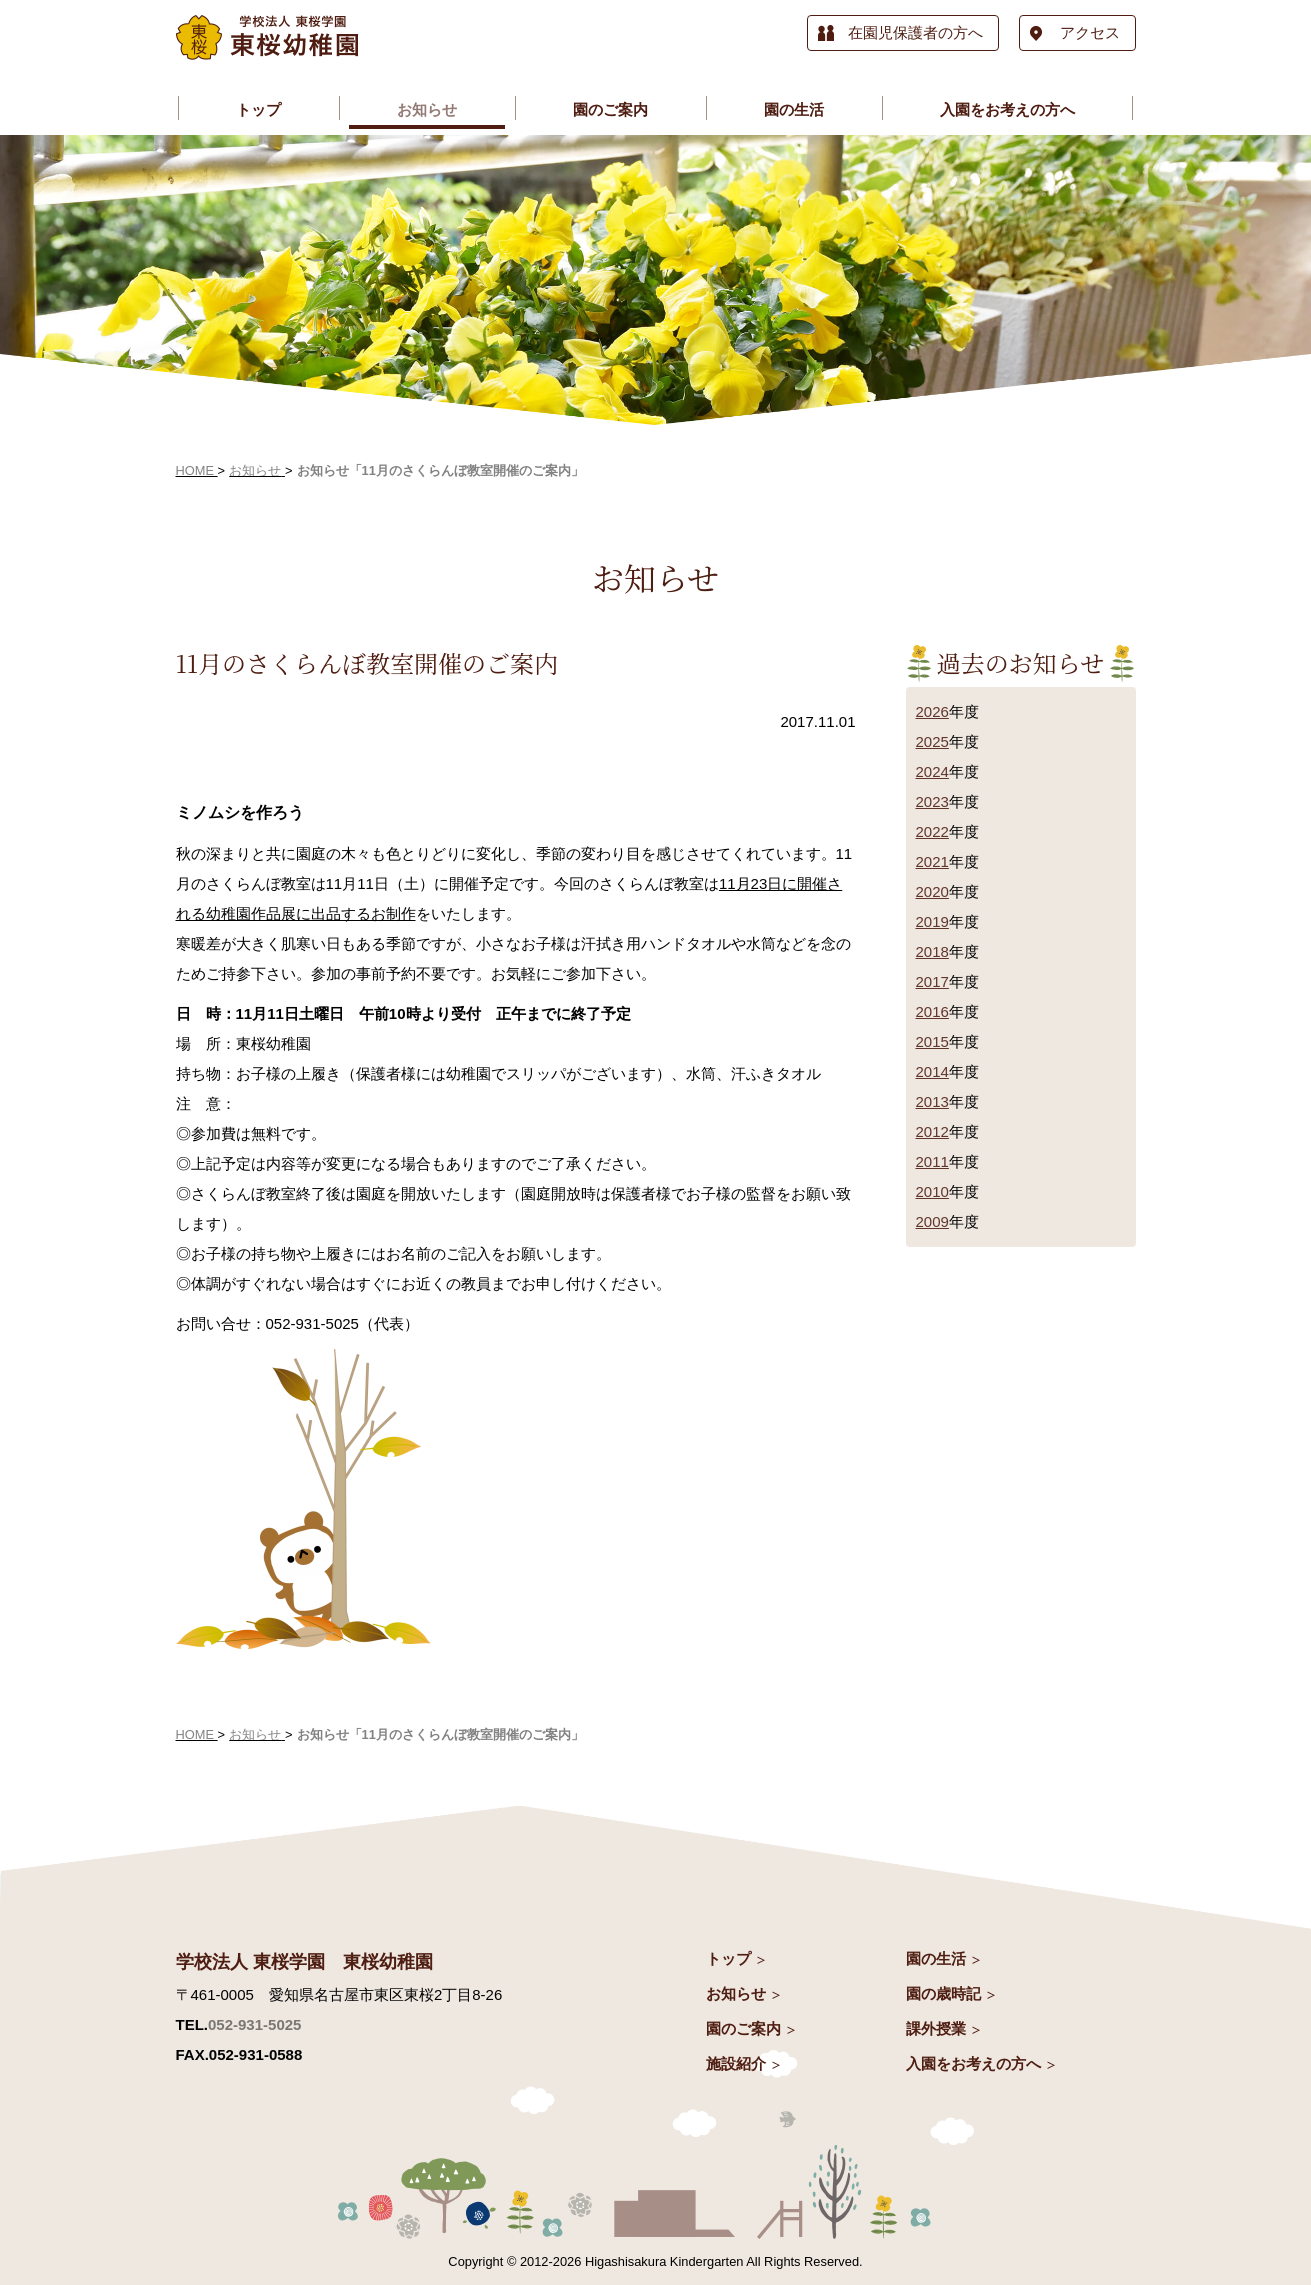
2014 (932, 1071)
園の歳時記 (943, 1993)
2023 (932, 801)
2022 (932, 831)
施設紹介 (736, 2063)
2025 (932, 741)
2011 (932, 1161)
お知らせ (736, 1993)
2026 (932, 711)
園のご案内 (743, 2028)
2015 (932, 1041)
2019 (932, 921)
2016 (932, 1011)
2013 (932, 1101)
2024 (932, 771)
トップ (728, 1958)
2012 (932, 1131)
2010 (932, 1191)
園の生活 (936, 1958)
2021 (932, 861)
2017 (932, 981)
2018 (932, 951)
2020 (932, 891)
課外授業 (936, 2028)
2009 (932, 1221)
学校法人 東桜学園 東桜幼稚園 (304, 1962)
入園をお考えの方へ (973, 2063)
